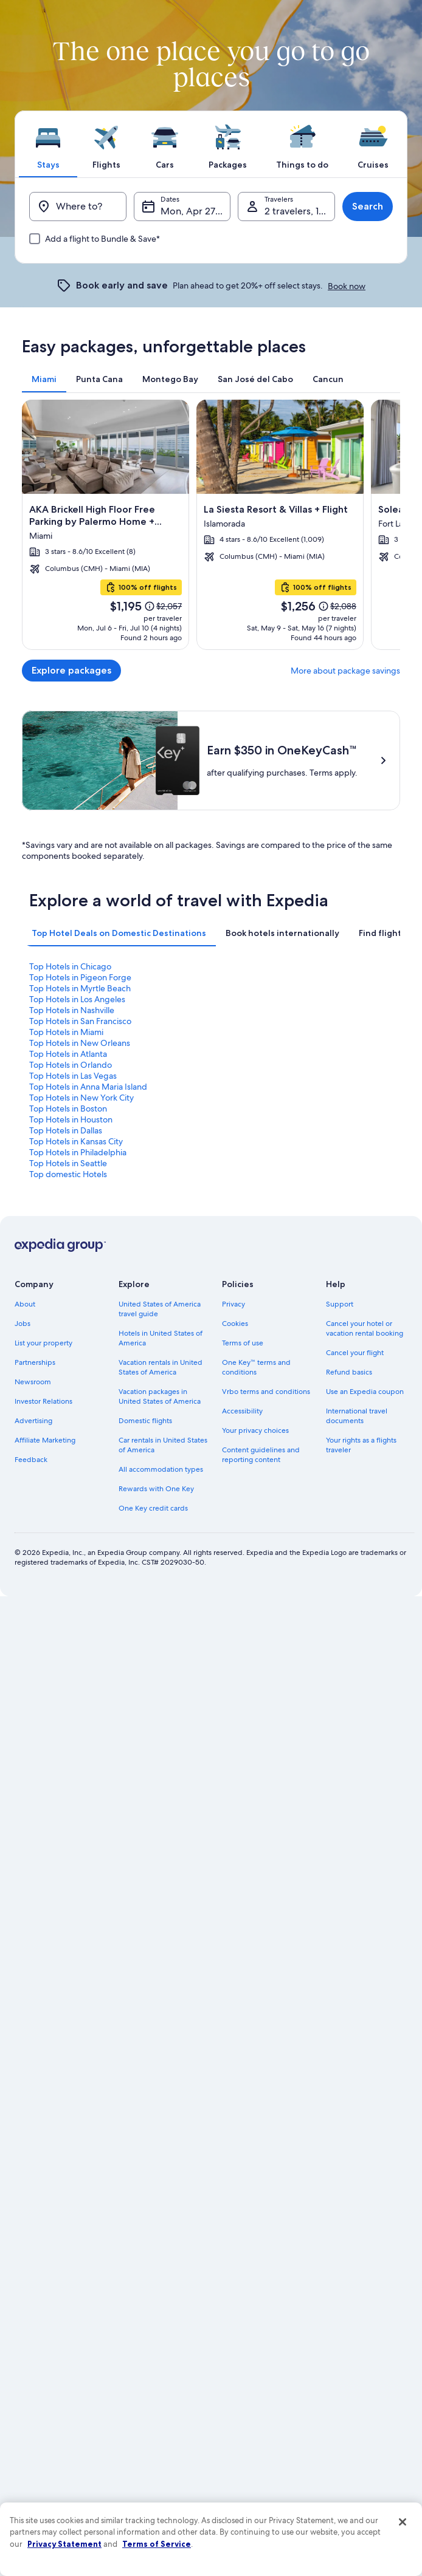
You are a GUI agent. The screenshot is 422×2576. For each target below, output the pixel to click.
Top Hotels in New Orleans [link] (79, 1481)
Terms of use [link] (242, 1782)
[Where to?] (77, 206)
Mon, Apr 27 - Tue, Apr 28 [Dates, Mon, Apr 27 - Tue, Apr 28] (196, 211)
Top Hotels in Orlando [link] (70, 1503)
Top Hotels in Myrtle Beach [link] (80, 1426)
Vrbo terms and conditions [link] (266, 1831)
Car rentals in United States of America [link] (163, 1884)
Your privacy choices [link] (255, 1869)
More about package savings (345, 670)
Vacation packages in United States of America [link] (160, 1835)
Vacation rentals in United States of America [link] (160, 1806)
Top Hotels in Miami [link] (66, 1470)
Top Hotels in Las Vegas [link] (73, 1514)
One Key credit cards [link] (153, 1947)
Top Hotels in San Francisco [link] (80, 1459)
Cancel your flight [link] (355, 1792)
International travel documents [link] (356, 1855)
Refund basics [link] (349, 1811)
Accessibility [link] (242, 1850)
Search (367, 206)
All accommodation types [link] (161, 1908)
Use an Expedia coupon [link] (365, 1831)
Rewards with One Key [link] (156, 1928)
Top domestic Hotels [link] (68, 1612)
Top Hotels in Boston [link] (68, 1547)
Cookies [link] (235, 1763)
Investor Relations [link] (43, 1840)
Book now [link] (346, 286)
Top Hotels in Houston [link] (70, 1558)
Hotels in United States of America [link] (160, 1777)
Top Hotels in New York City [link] (81, 1536)
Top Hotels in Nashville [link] (71, 1448)
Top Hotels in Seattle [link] (68, 1601)
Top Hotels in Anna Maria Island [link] (88, 1525)
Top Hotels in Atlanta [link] (68, 1492)
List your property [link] (43, 1782)
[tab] (48, 144)
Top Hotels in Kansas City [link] (76, 1579)
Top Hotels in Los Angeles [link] (77, 1437)
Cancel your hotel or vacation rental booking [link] (364, 1767)
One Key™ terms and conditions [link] (256, 1806)
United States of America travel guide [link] (160, 1748)
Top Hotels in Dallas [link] (65, 1568)
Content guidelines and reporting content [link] (261, 1894)
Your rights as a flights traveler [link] (361, 1884)
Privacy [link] (233, 1743)
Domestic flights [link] (145, 1860)
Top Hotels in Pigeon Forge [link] (80, 1415)
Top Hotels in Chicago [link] (70, 1404)
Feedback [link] (31, 1899)
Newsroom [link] (33, 1821)
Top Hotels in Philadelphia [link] (77, 1590)
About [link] (25, 1743)
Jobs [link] (22, 1763)
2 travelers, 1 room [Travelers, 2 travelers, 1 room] (300, 211)
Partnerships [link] (35, 1801)
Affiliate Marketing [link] (45, 1879)
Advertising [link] (33, 1860)
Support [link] (339, 1743)
